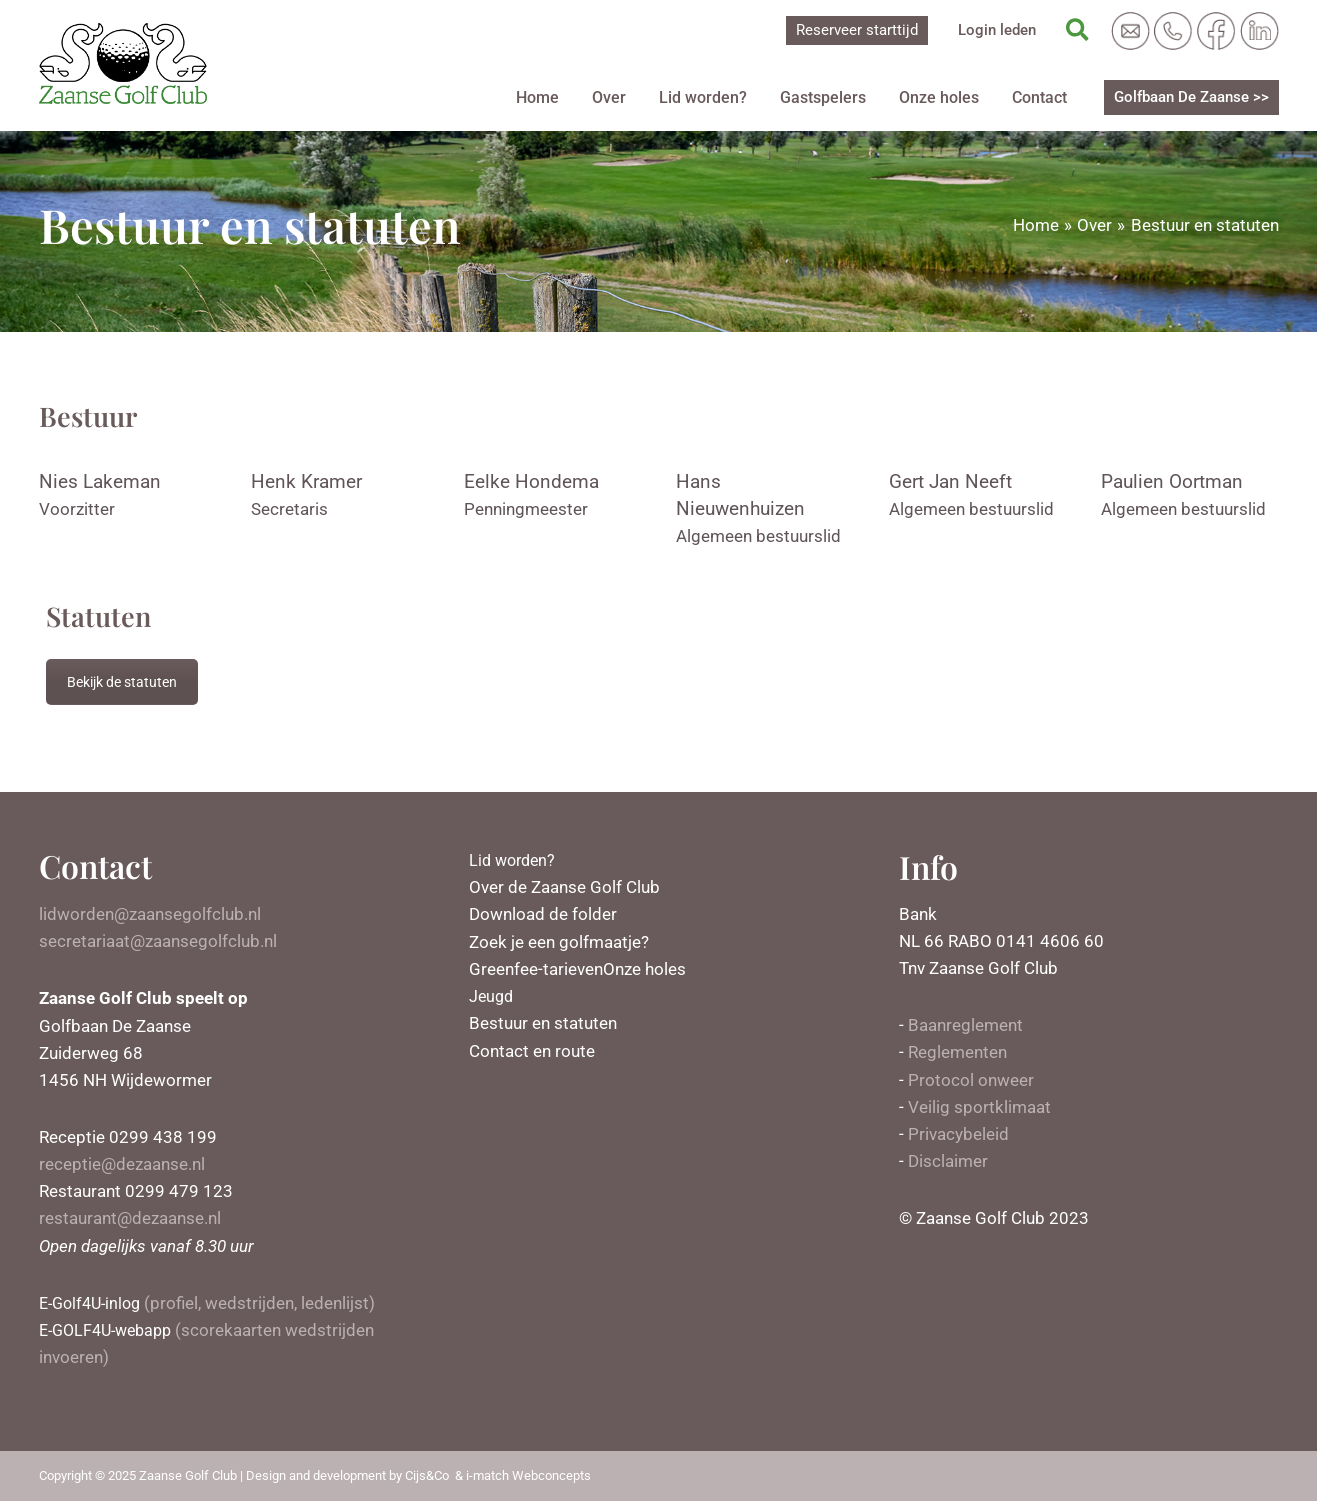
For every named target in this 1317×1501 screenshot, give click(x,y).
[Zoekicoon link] (1078, 31)
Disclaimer (948, 1161)
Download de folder (543, 914)
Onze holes (947, 97)
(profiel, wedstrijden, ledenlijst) (211, 1303)
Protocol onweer (971, 1080)
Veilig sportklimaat (979, 1107)
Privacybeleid (958, 1134)
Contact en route (532, 1050)
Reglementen (957, 1052)
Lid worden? (721, 97)
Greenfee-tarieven (536, 969)
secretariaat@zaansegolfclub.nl (158, 941)
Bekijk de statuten (122, 682)
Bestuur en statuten (543, 1023)
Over (632, 97)
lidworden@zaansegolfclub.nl (150, 914)
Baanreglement (965, 1025)
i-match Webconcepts (528, 1475)
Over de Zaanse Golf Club (564, 887)
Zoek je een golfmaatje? (559, 941)
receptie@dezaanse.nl (122, 1164)
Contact (1042, 97)
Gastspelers (836, 97)
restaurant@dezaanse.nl (130, 1218)
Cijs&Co (427, 1475)
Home (565, 97)
